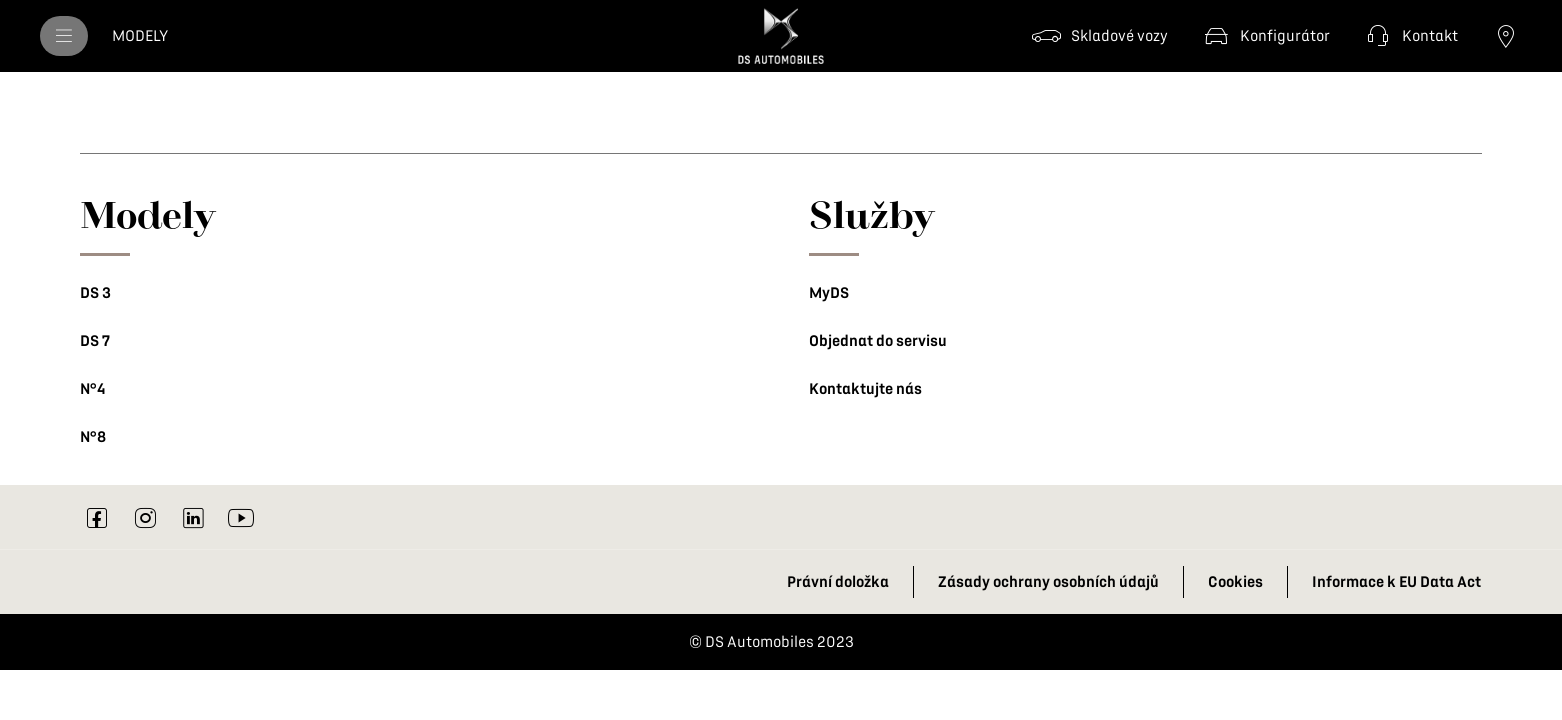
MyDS (829, 293)
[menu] (64, 36)
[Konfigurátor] (1265, 36)
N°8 (93, 437)
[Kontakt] (1410, 36)
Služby (872, 214)
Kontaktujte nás (865, 389)
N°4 (92, 389)
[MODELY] (140, 36)
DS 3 (95, 293)
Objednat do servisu (878, 341)
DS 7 (95, 341)
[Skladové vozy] (1099, 36)
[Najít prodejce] (1506, 36)
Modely (148, 214)
